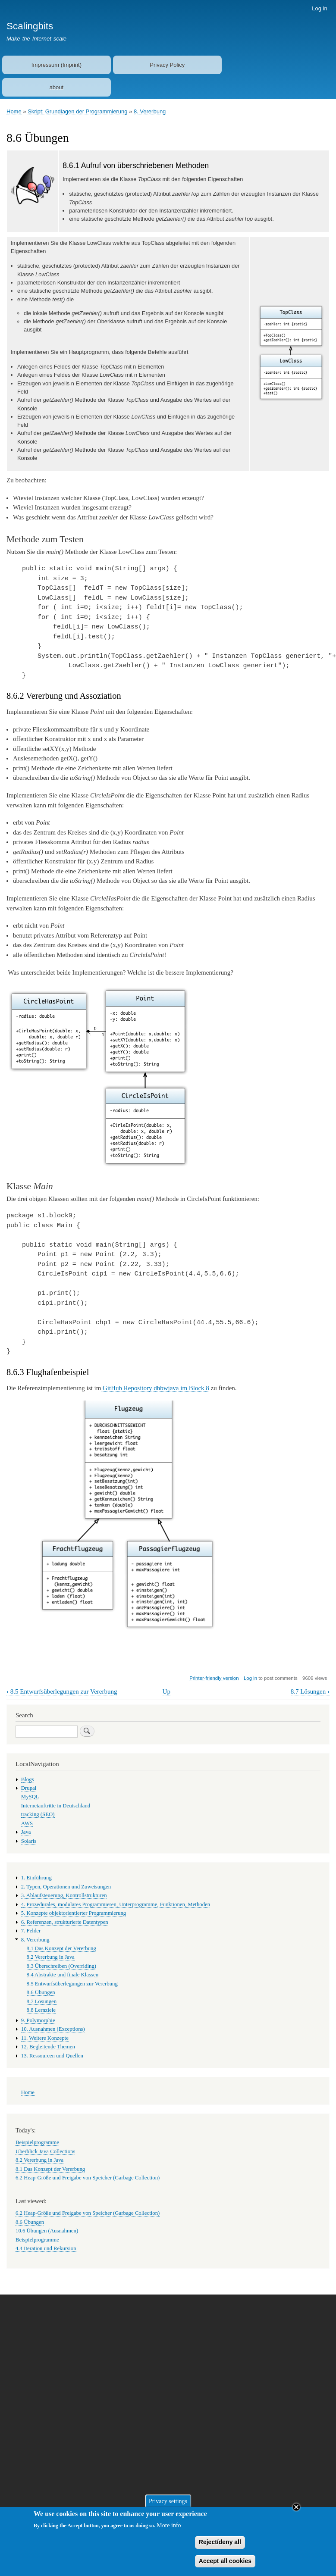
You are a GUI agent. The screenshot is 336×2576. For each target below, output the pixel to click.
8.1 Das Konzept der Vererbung (61, 1948)
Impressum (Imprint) (56, 65)
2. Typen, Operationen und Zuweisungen (66, 1887)
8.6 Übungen (41, 1992)
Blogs (27, 1779)
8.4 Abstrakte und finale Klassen (62, 1975)
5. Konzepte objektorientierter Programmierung (73, 1913)
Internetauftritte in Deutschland (55, 1806)
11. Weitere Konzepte (45, 2038)
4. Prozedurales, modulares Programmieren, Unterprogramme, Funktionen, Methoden (115, 1904)
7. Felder (31, 1931)
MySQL (30, 1797)
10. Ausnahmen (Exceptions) (53, 2029)
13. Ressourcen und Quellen (52, 2056)
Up (166, 1691)
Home (14, 111)
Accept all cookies (225, 2565)
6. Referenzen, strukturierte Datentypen (64, 1922)
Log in (319, 8)
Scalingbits (29, 26)
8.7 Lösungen (310, 1691)
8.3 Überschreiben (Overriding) (61, 1966)
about (57, 87)
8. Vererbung (150, 111)
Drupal (29, 1788)
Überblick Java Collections (45, 2151)
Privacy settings (168, 2506)
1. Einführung (36, 1878)
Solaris (29, 1841)
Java (26, 1832)
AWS (27, 1823)
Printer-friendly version (214, 1678)
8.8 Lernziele (41, 2010)
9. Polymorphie (38, 2020)
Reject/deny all (220, 2547)
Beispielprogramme (37, 2142)
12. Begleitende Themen (48, 2047)
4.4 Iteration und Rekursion (46, 2248)
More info (169, 2530)
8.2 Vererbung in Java (51, 1957)
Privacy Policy (167, 65)
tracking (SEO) (38, 1814)
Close (296, 2512)
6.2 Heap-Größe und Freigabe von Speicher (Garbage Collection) (88, 2178)
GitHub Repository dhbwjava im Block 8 (155, 1388)
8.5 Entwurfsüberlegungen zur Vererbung (61, 1691)
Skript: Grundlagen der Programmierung (77, 111)
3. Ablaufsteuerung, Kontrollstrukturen (64, 1895)
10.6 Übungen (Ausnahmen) (47, 2231)
